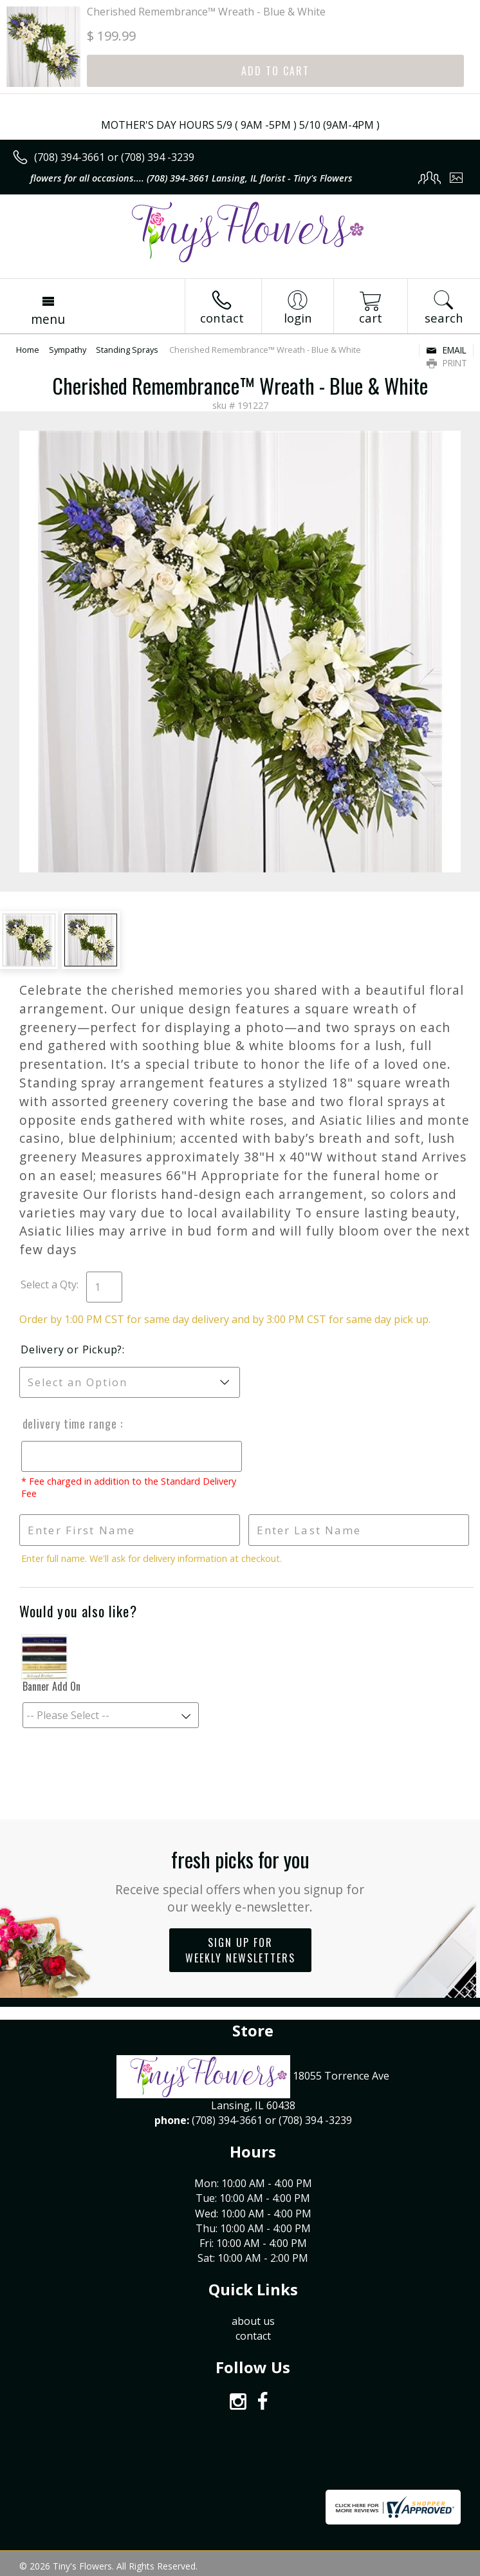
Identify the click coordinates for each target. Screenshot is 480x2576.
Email (446, 350)
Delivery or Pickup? (71, 1349)
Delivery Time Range (69, 1423)
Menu (48, 319)
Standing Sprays (127, 349)
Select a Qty (49, 1284)
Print (447, 363)
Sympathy (67, 349)
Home (27, 349)
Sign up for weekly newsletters (240, 1950)
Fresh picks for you (240, 1879)
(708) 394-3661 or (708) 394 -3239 (114, 157)
